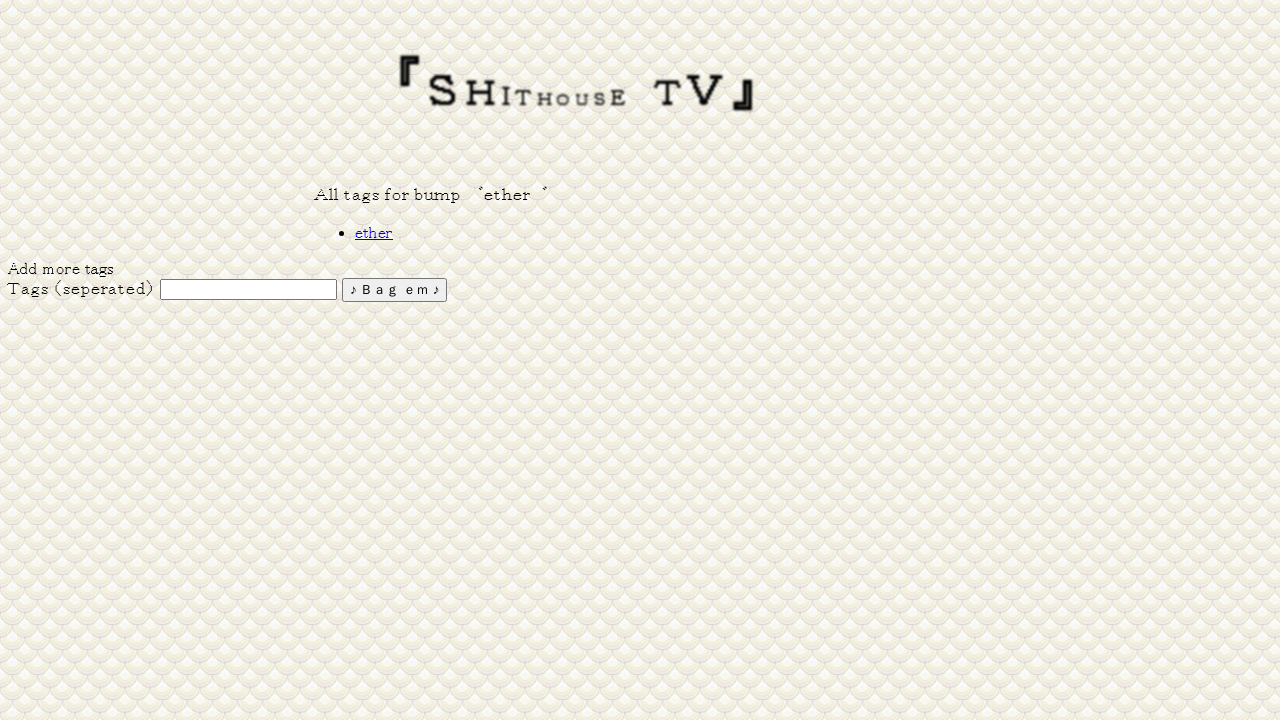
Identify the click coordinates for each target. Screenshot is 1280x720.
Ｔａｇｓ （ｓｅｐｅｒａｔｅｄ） (81, 289)
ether (374, 233)
